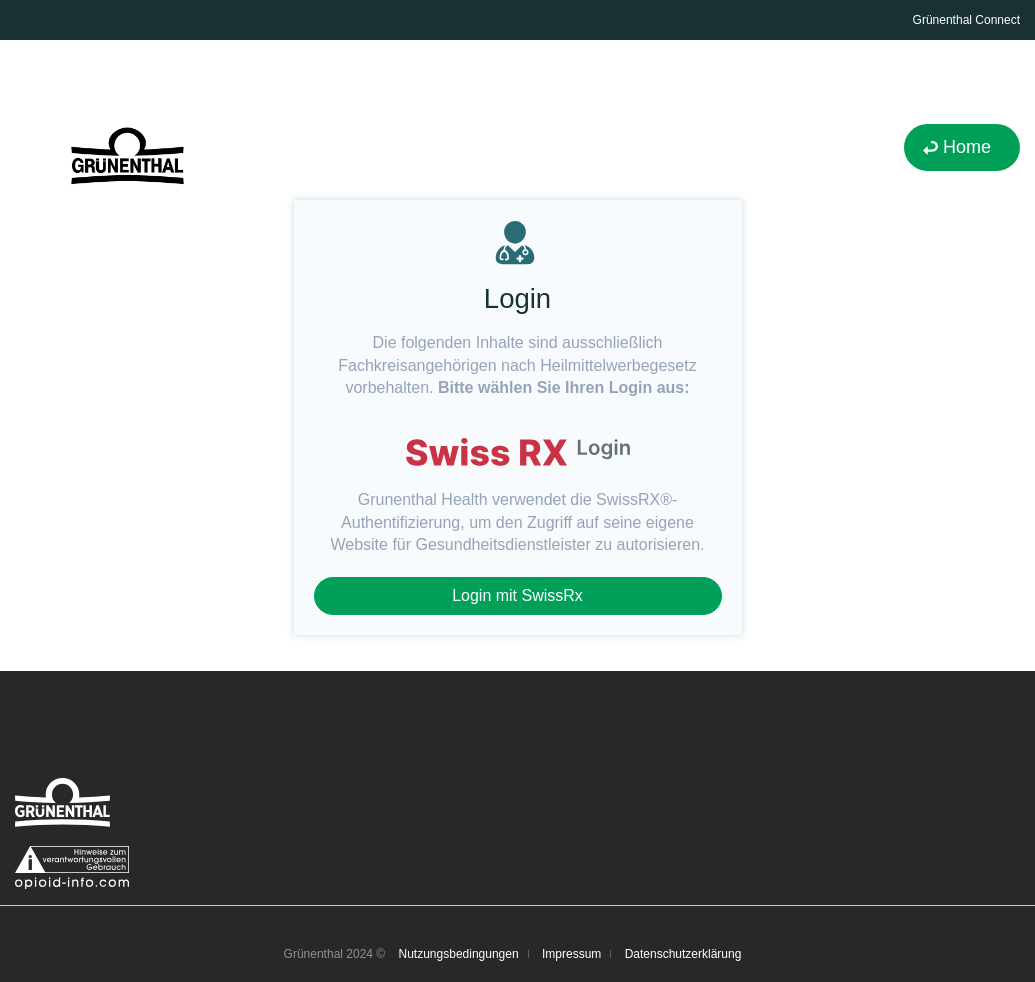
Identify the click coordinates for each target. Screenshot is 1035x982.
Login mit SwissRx (517, 595)
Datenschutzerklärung (683, 954)
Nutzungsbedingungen (459, 954)
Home (967, 147)
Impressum (571, 954)
